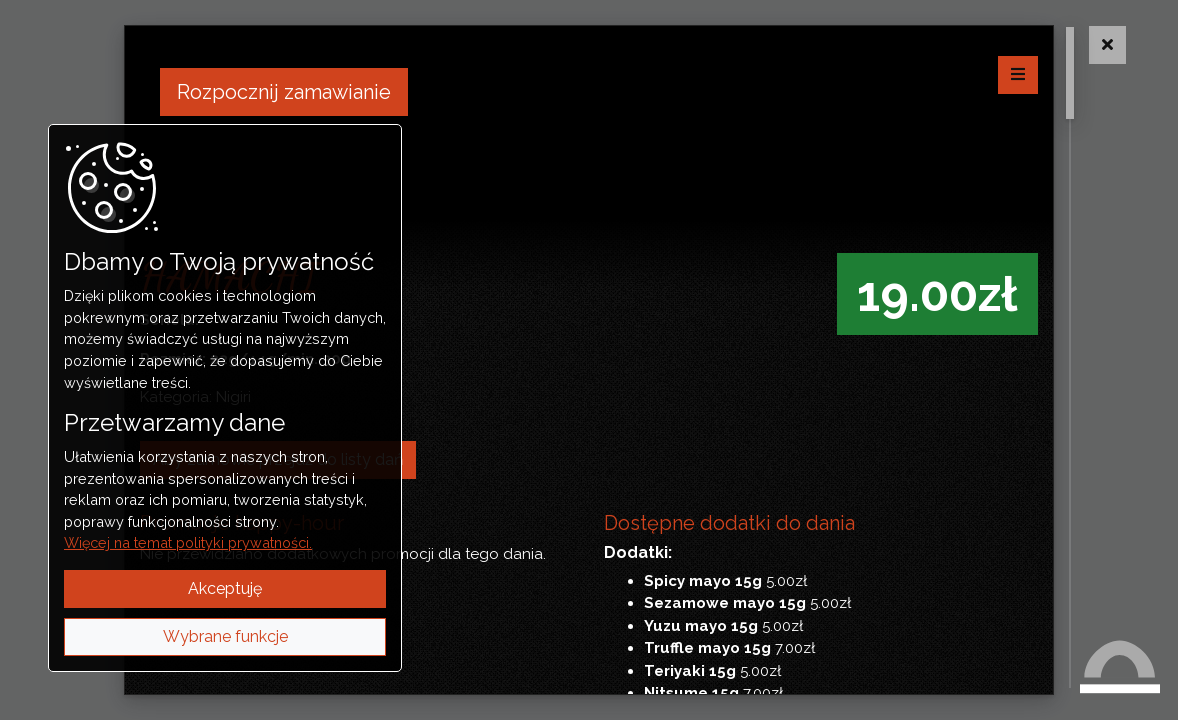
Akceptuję (225, 588)
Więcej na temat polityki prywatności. (188, 542)
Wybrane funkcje (225, 636)
